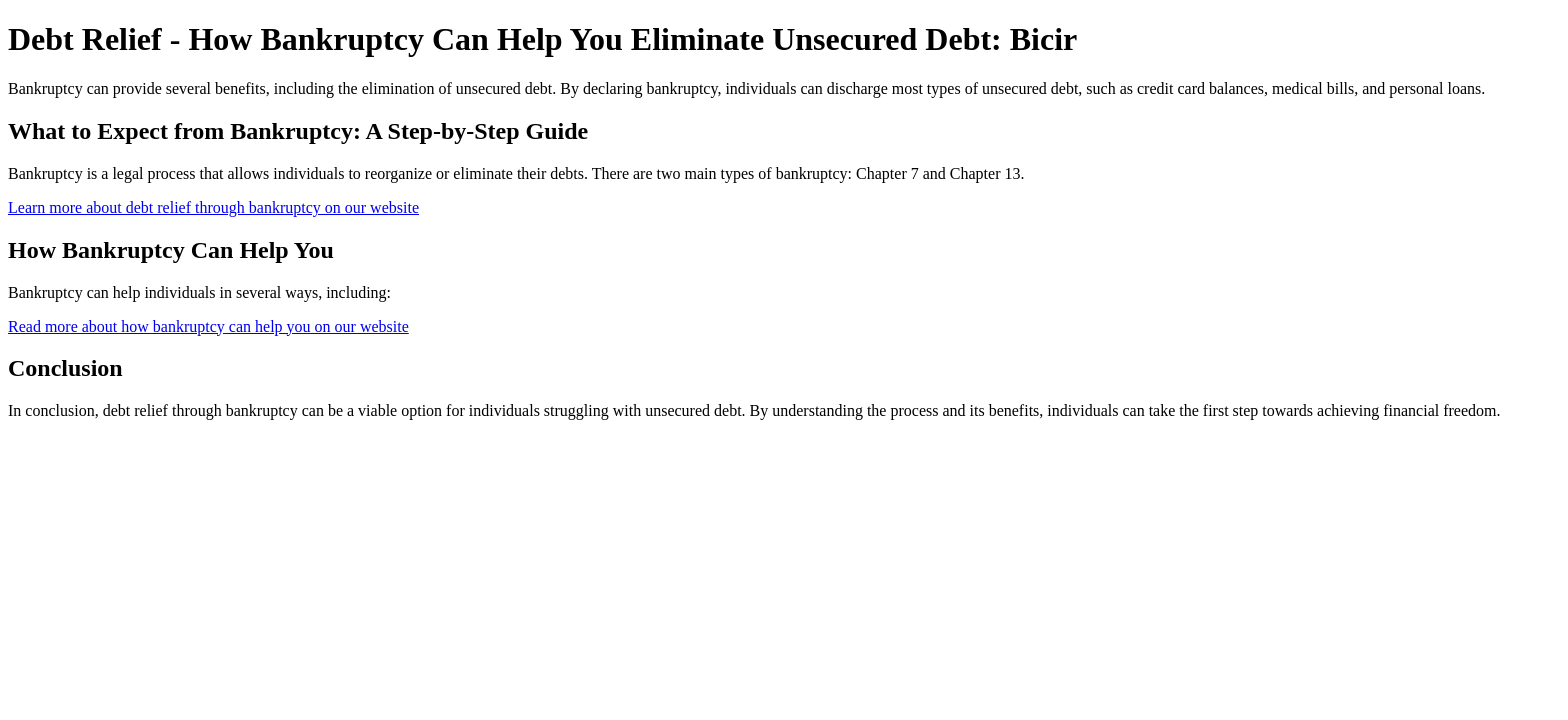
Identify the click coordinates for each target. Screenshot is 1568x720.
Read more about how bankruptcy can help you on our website (208, 326)
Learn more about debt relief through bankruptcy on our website (213, 207)
